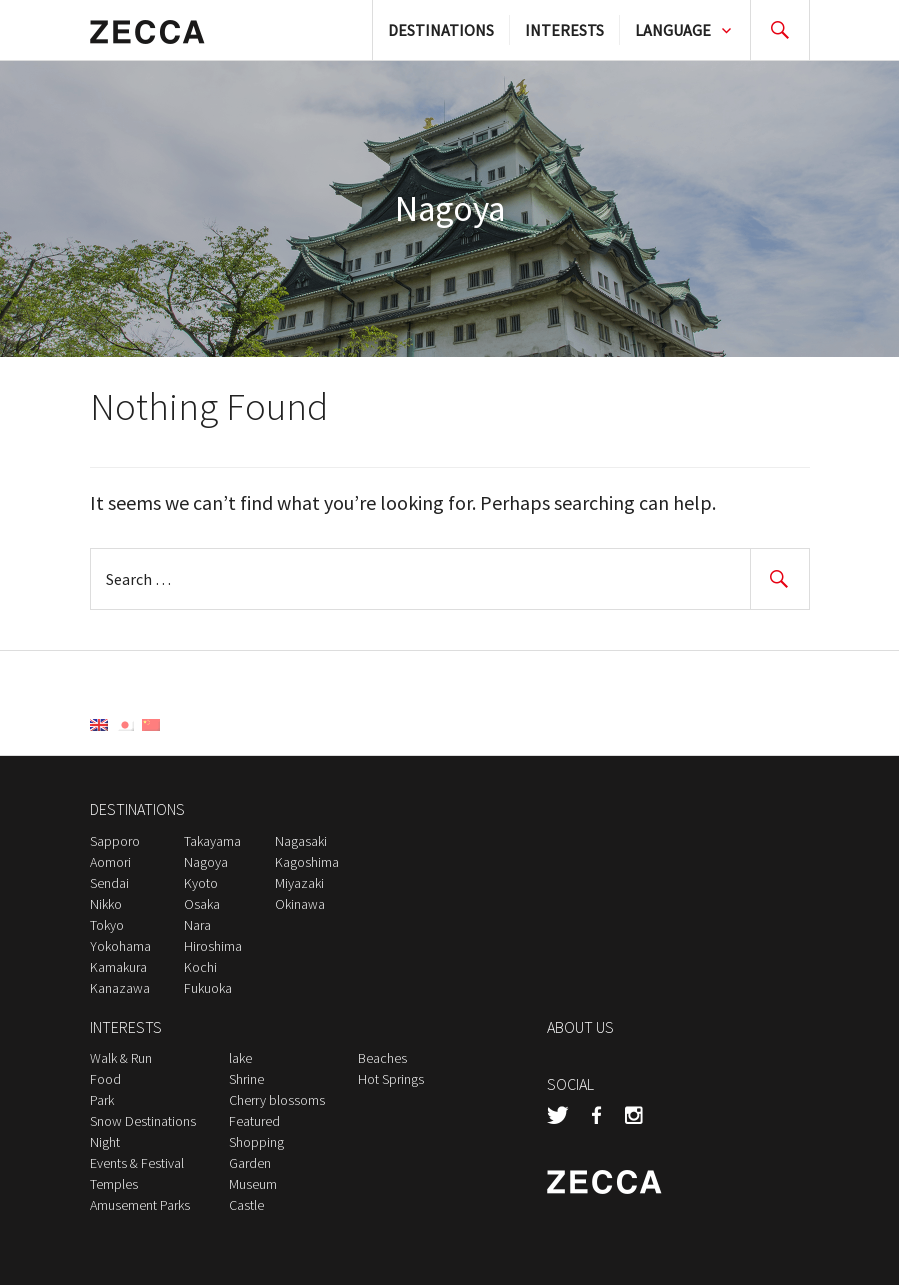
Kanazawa (120, 988)
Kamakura (118, 967)
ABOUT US (580, 1027)
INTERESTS (564, 30)
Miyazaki (299, 883)
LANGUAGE (673, 30)
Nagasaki (301, 841)
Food (105, 1079)
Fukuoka (208, 988)
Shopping (256, 1142)
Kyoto (201, 883)
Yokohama (120, 946)
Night (105, 1142)
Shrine (246, 1079)
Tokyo (107, 925)
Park (102, 1100)
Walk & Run (121, 1058)
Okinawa (300, 904)
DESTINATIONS (441, 30)
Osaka (202, 904)
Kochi (200, 967)
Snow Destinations (143, 1121)
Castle (246, 1205)
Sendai (109, 883)
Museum (253, 1184)
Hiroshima (213, 946)
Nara (197, 925)
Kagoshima (307, 862)
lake (240, 1058)
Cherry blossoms (277, 1100)
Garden (250, 1163)
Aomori (110, 862)
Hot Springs (391, 1079)
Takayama (212, 841)
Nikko (106, 904)
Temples (114, 1184)
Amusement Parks (140, 1205)
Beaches (382, 1058)
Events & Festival (137, 1163)
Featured (254, 1121)
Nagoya (206, 862)
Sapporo (115, 841)
